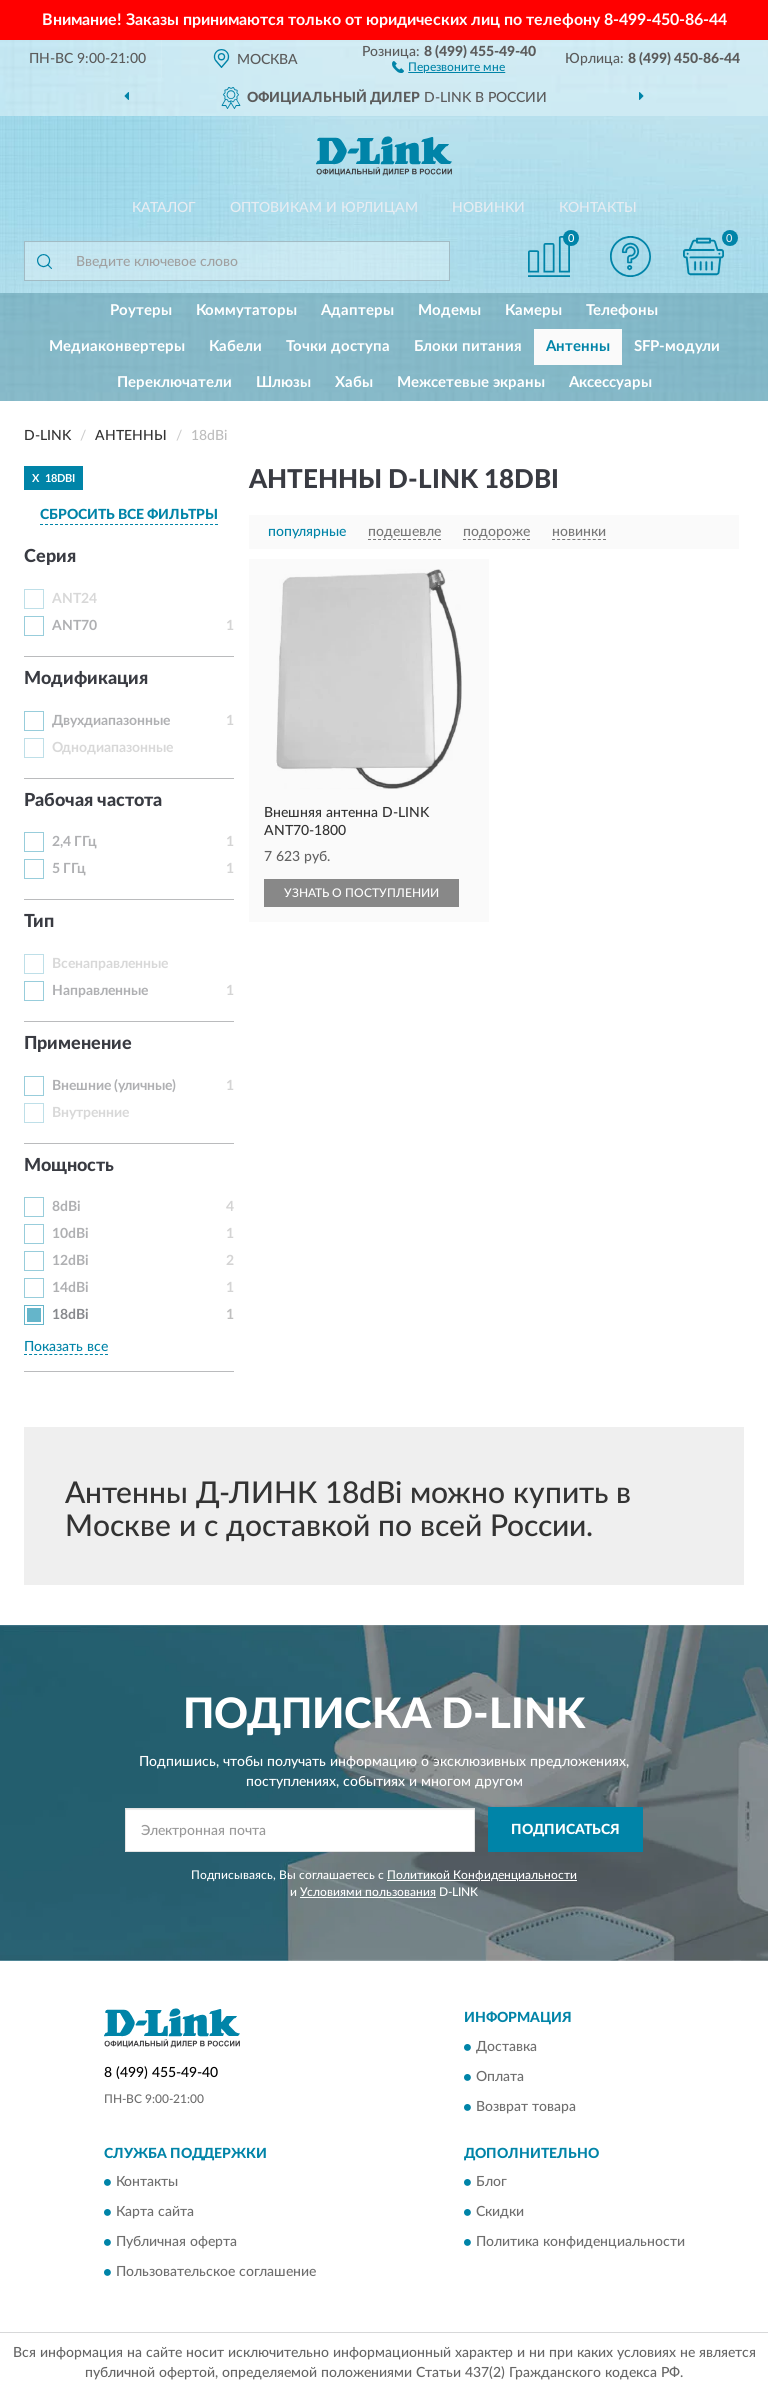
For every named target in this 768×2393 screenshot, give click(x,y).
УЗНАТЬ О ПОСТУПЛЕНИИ (361, 893)
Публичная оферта (176, 2243)
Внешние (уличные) (114, 1086)
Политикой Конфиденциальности (482, 1875)
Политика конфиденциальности (580, 2243)
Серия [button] (50, 557)
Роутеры (141, 310)
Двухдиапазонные (111, 721)
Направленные (100, 991)
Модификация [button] (86, 679)
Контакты (598, 208)
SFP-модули (677, 346)
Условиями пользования (368, 1892)
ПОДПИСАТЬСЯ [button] (565, 1830)
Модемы (449, 310)
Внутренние (90, 1113)
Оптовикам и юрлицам (324, 208)
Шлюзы (283, 382)
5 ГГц (69, 869)
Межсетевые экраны (471, 382)
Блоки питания (468, 346)
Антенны (578, 346)
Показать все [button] (66, 1347)
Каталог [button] (164, 208)
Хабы (354, 382)
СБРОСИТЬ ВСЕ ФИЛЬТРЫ (129, 515)
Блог (491, 2183)
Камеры (533, 310)
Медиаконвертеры (117, 346)
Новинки (488, 208)
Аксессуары (610, 382)
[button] (448, 66)
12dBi (70, 1261)
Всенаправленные (110, 964)
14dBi (70, 1288)
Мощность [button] (69, 1166)
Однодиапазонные (112, 748)
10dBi (70, 1234)
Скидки (500, 2213)
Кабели (235, 346)
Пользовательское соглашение (216, 2273)
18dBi (70, 1315)
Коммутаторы (246, 310)
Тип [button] (39, 922)
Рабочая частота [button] (93, 801)
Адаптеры (357, 310)
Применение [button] (78, 1044)
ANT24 (74, 599)
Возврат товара (526, 2107)
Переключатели (174, 382)
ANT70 (74, 626)
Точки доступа (338, 346)
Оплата (500, 2077)
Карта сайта (155, 2213)
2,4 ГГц (74, 842)
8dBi (66, 1207)
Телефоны (622, 310)
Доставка (506, 2047)
